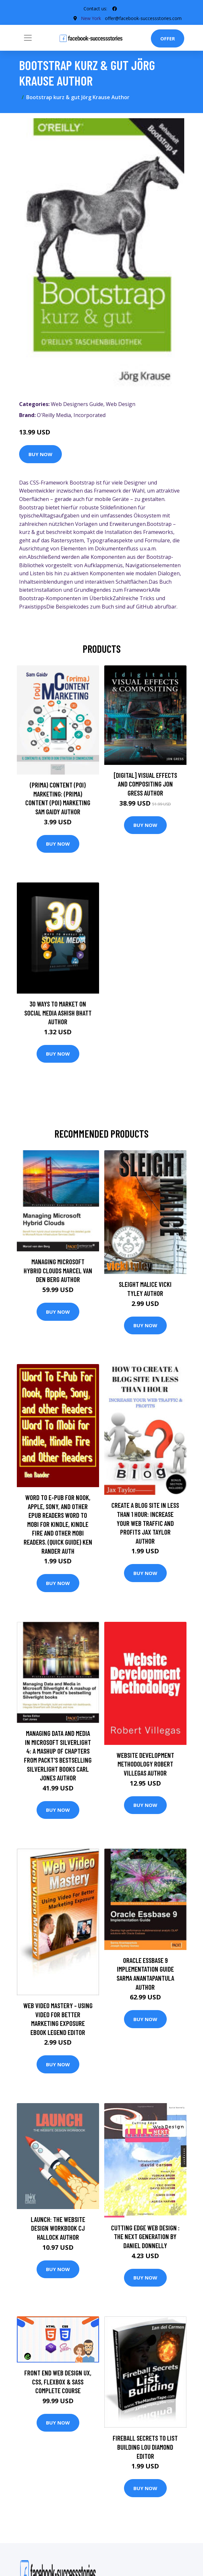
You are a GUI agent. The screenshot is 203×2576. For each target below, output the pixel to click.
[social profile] (114, 9)
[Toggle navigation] (28, 38)
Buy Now (40, 454)
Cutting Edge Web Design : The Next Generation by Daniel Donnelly (145, 2236)
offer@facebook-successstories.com (143, 18)
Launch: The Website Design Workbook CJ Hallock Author (58, 2228)
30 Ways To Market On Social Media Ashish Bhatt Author (58, 1013)
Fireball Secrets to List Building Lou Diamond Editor (145, 2447)
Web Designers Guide (77, 404)
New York (91, 18)
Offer (167, 38)
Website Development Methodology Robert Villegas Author (145, 1764)
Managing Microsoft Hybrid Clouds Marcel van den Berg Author (58, 1270)
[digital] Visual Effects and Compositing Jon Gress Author (145, 784)
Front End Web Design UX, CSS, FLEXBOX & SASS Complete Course (57, 2381)
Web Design (120, 404)
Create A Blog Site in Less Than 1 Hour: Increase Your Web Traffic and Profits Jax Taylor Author (145, 1523)
